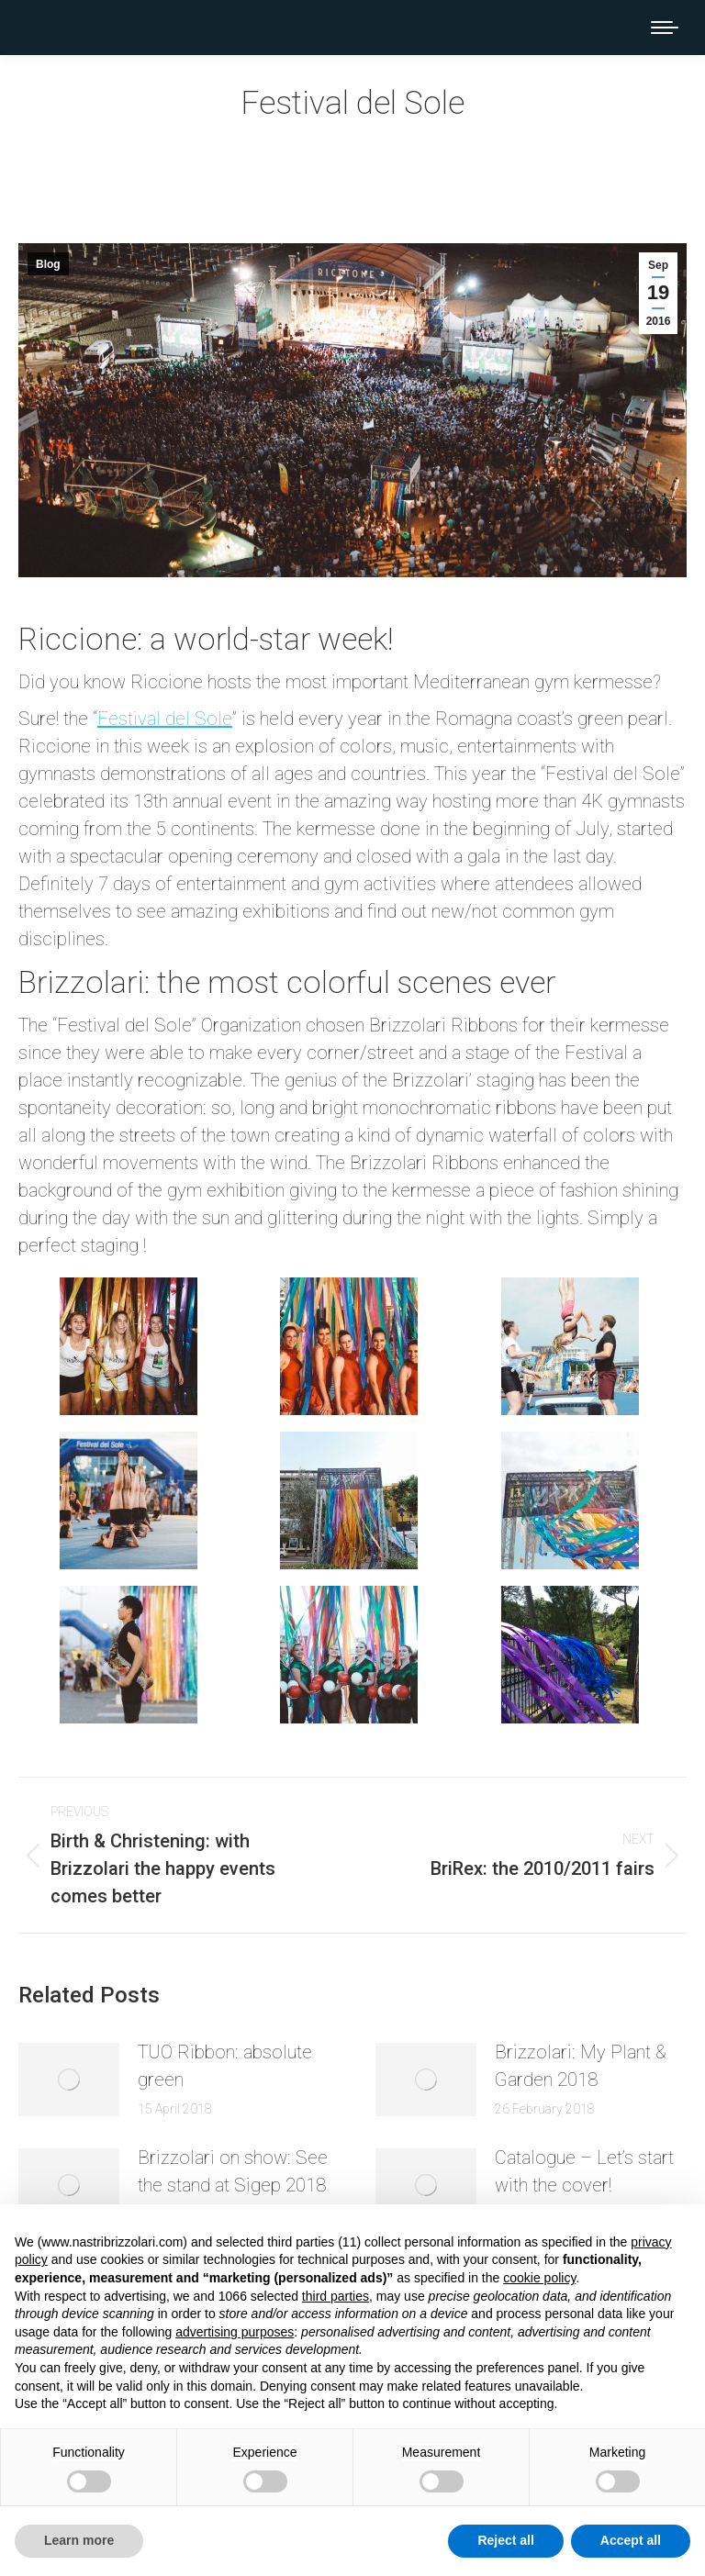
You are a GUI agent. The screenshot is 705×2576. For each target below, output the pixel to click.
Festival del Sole (164, 719)
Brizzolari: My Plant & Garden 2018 (580, 2066)
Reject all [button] (505, 2540)
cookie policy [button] (539, 2277)
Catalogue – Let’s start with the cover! (584, 2171)
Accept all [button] (630, 2540)
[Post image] (68, 2079)
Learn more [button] (79, 2540)
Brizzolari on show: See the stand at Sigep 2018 (233, 2171)
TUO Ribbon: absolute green (225, 2066)
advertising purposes (234, 2332)
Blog (48, 264)
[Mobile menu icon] (665, 27)
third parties (335, 2296)
